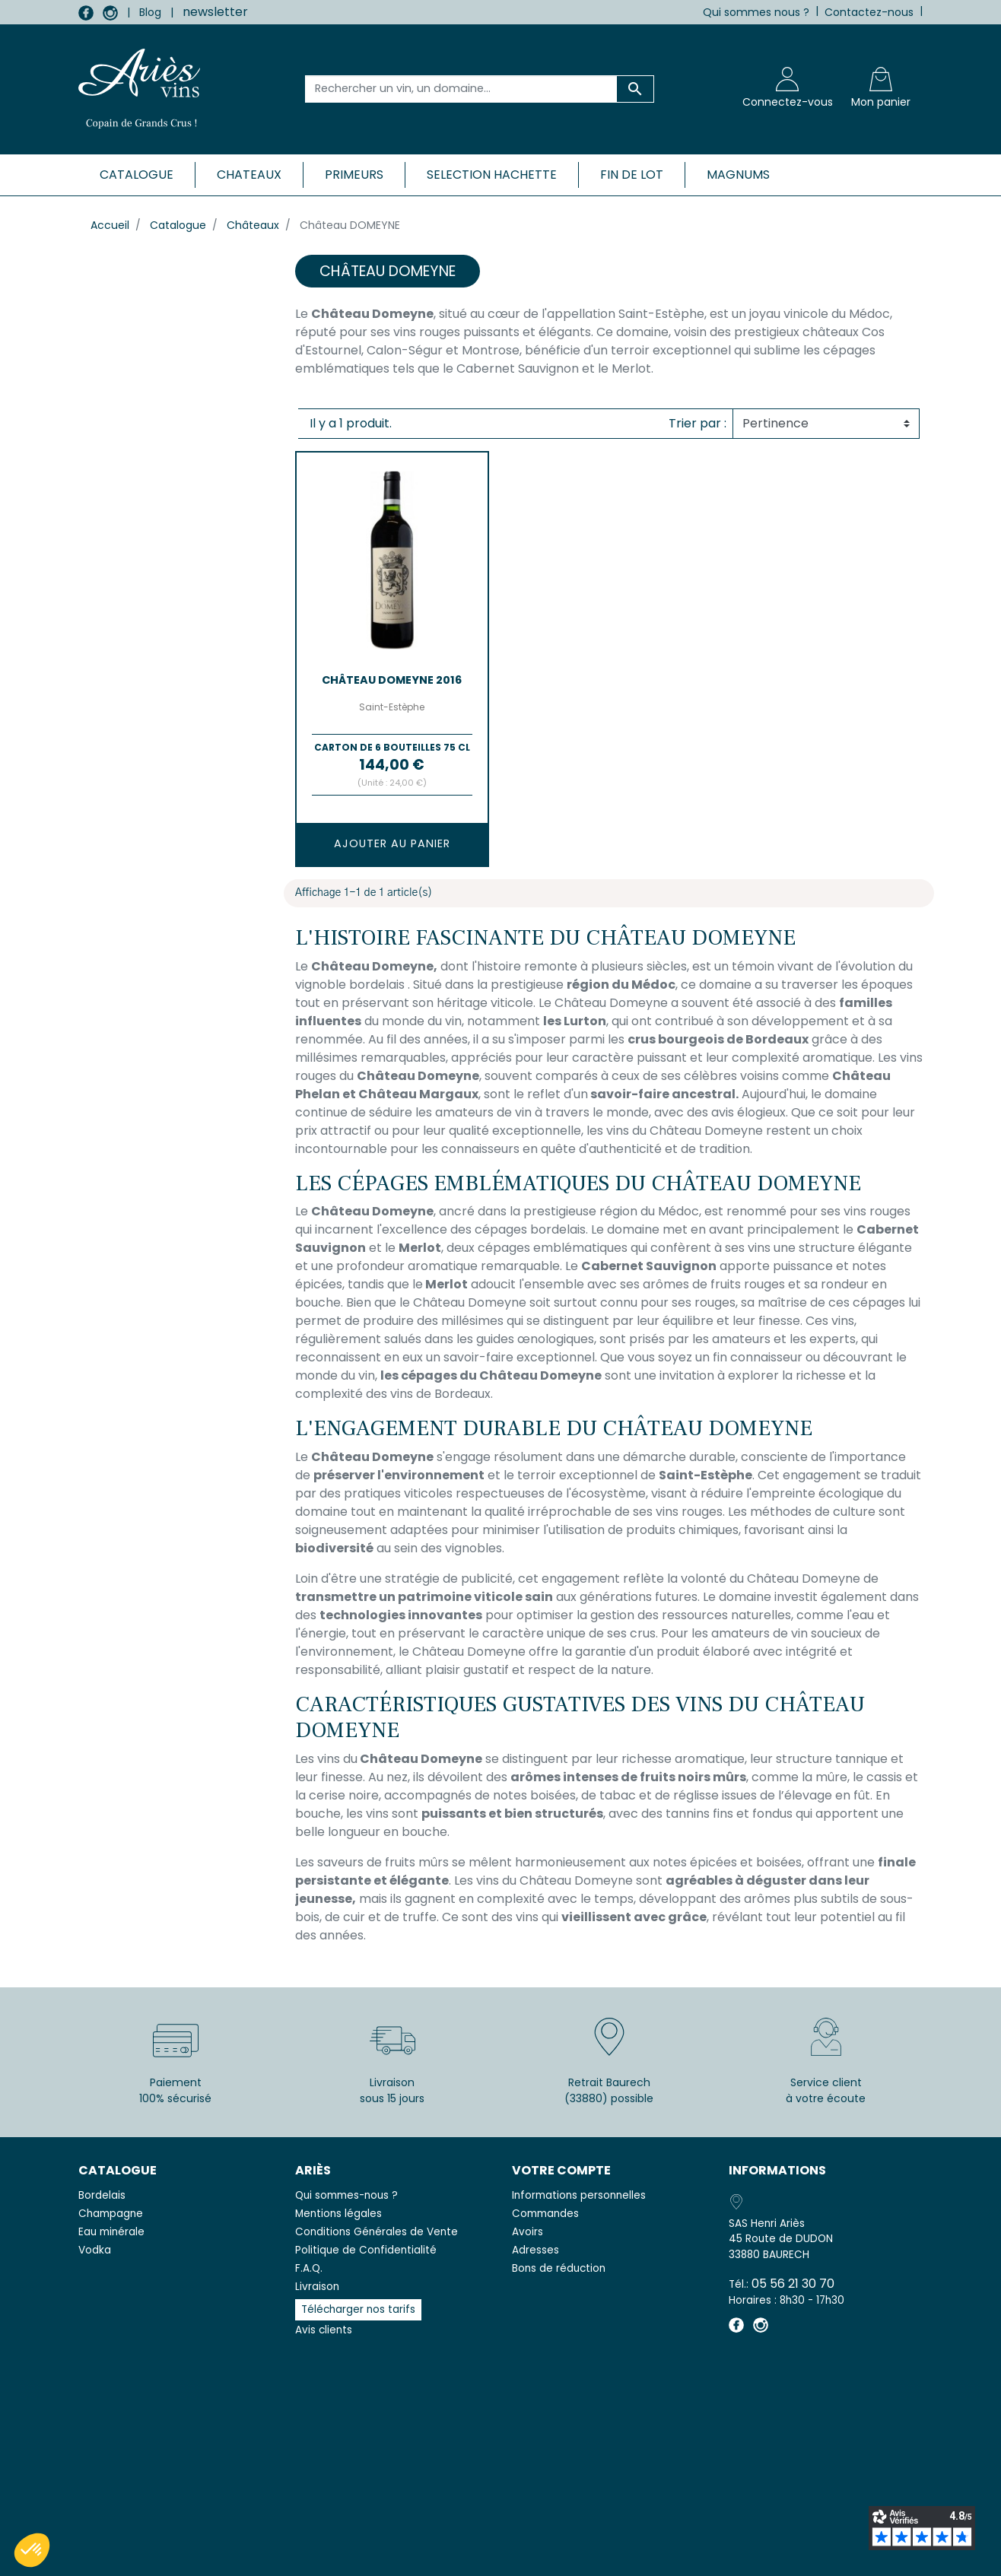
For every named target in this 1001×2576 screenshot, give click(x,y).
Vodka (94, 2250)
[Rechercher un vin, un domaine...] (461, 89)
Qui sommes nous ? (756, 12)
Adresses (535, 2250)
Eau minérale (111, 2232)
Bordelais (102, 2195)
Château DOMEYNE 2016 (392, 680)
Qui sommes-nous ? (346, 2195)
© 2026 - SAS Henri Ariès (500, 2554)
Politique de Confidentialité (366, 2250)
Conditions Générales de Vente (376, 2232)
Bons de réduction (558, 2268)
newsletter (215, 12)
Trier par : (697, 423)
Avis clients (323, 2330)
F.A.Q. (309, 2268)
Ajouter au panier (392, 843)
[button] (32, 2550)
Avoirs (527, 2232)
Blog (150, 12)
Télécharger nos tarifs (358, 2309)
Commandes (545, 2213)
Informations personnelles (579, 2195)
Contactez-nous (869, 12)
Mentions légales (338, 2213)
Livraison (317, 2286)
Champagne (110, 2213)
